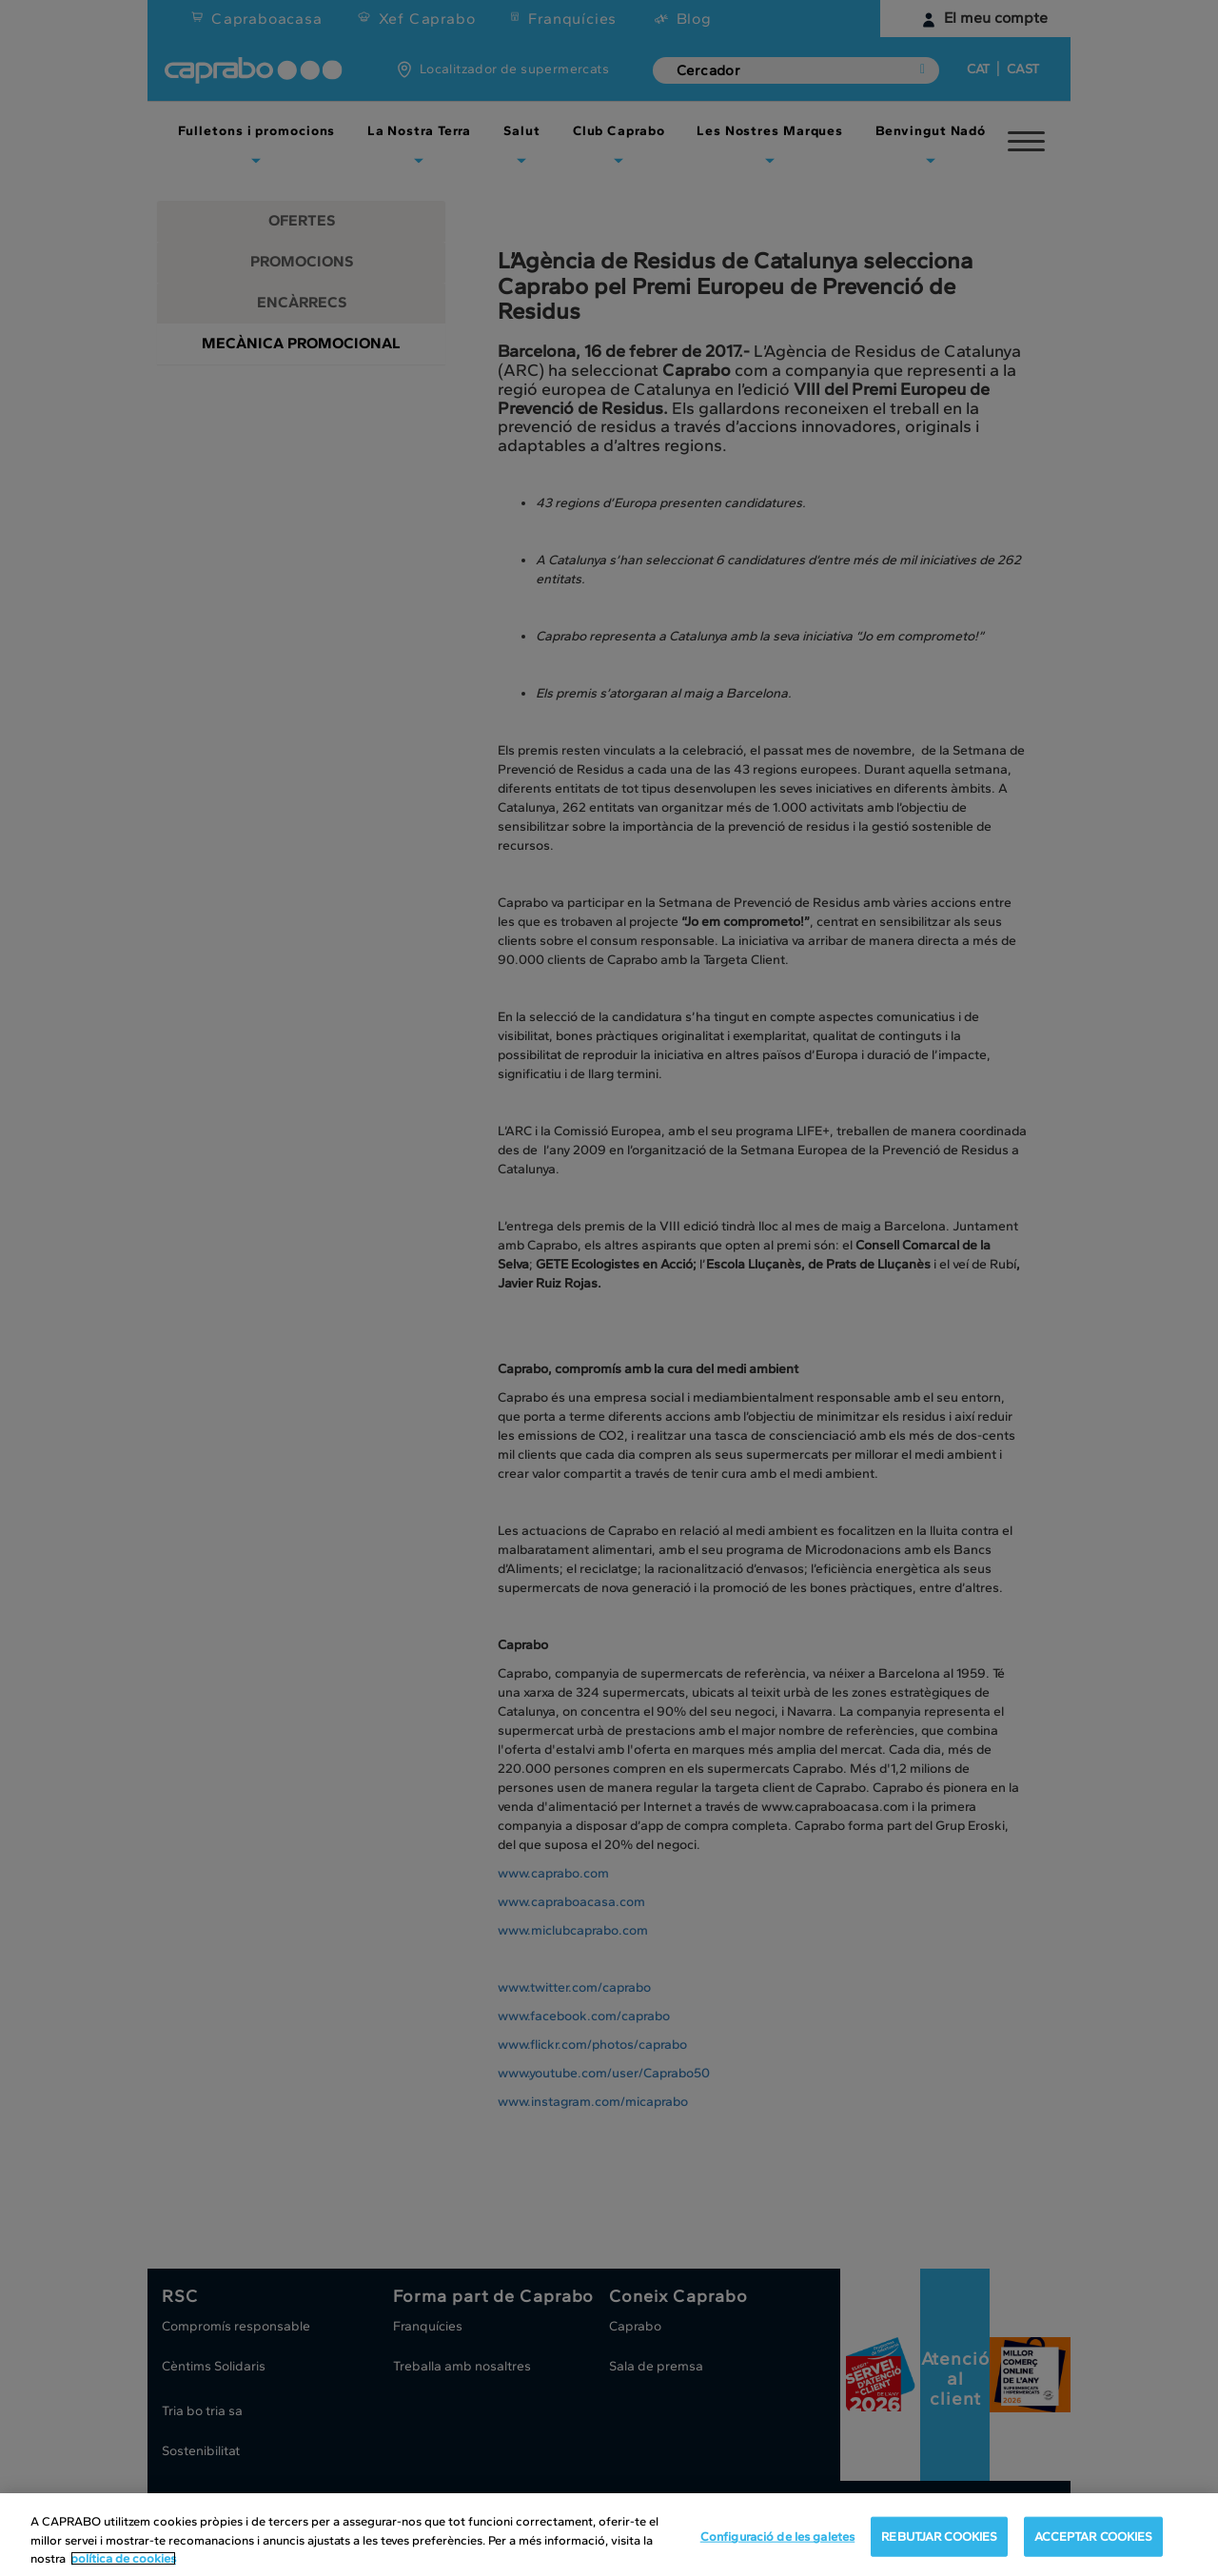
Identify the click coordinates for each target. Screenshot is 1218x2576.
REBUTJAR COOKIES (939, 2546)
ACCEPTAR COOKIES (1093, 2546)
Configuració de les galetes (777, 2546)
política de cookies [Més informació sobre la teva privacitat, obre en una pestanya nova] (123, 2568)
